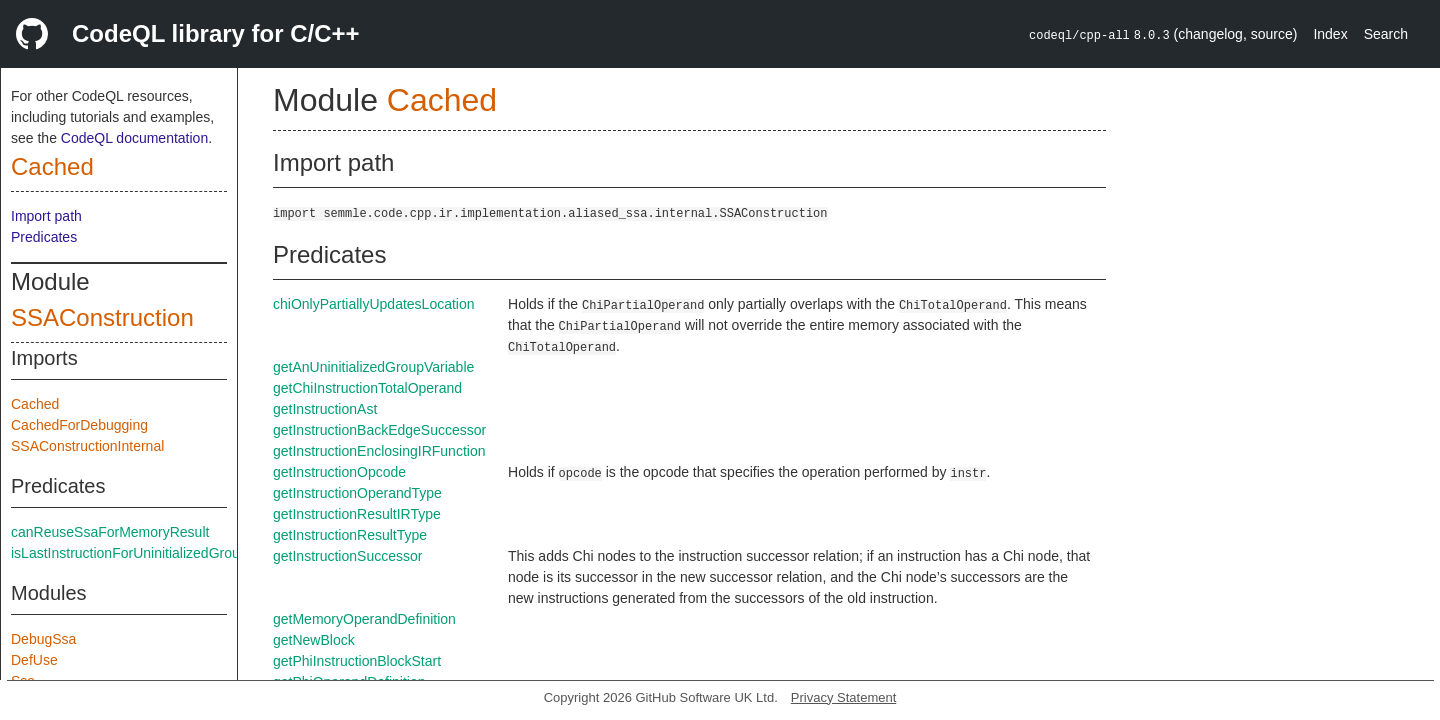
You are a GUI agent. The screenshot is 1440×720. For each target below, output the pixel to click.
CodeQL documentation (134, 138)
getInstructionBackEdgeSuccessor (379, 430)
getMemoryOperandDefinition (364, 619)
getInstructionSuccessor (347, 556)
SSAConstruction (102, 317)
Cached (52, 166)
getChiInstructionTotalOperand (367, 388)
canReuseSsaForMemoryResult (110, 532)
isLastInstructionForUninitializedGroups (133, 553)
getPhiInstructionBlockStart (357, 661)
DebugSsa (43, 639)
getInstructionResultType (350, 535)
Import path (46, 216)
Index (1330, 34)
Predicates (44, 237)
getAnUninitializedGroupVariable (373, 367)
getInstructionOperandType (357, 493)
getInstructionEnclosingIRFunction (379, 451)
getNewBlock (314, 640)
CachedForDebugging (79, 425)
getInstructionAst (325, 409)
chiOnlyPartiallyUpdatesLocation (374, 304)
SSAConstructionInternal (87, 446)
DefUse (34, 660)
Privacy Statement (844, 697)
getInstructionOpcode (339, 472)
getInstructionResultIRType (357, 514)
